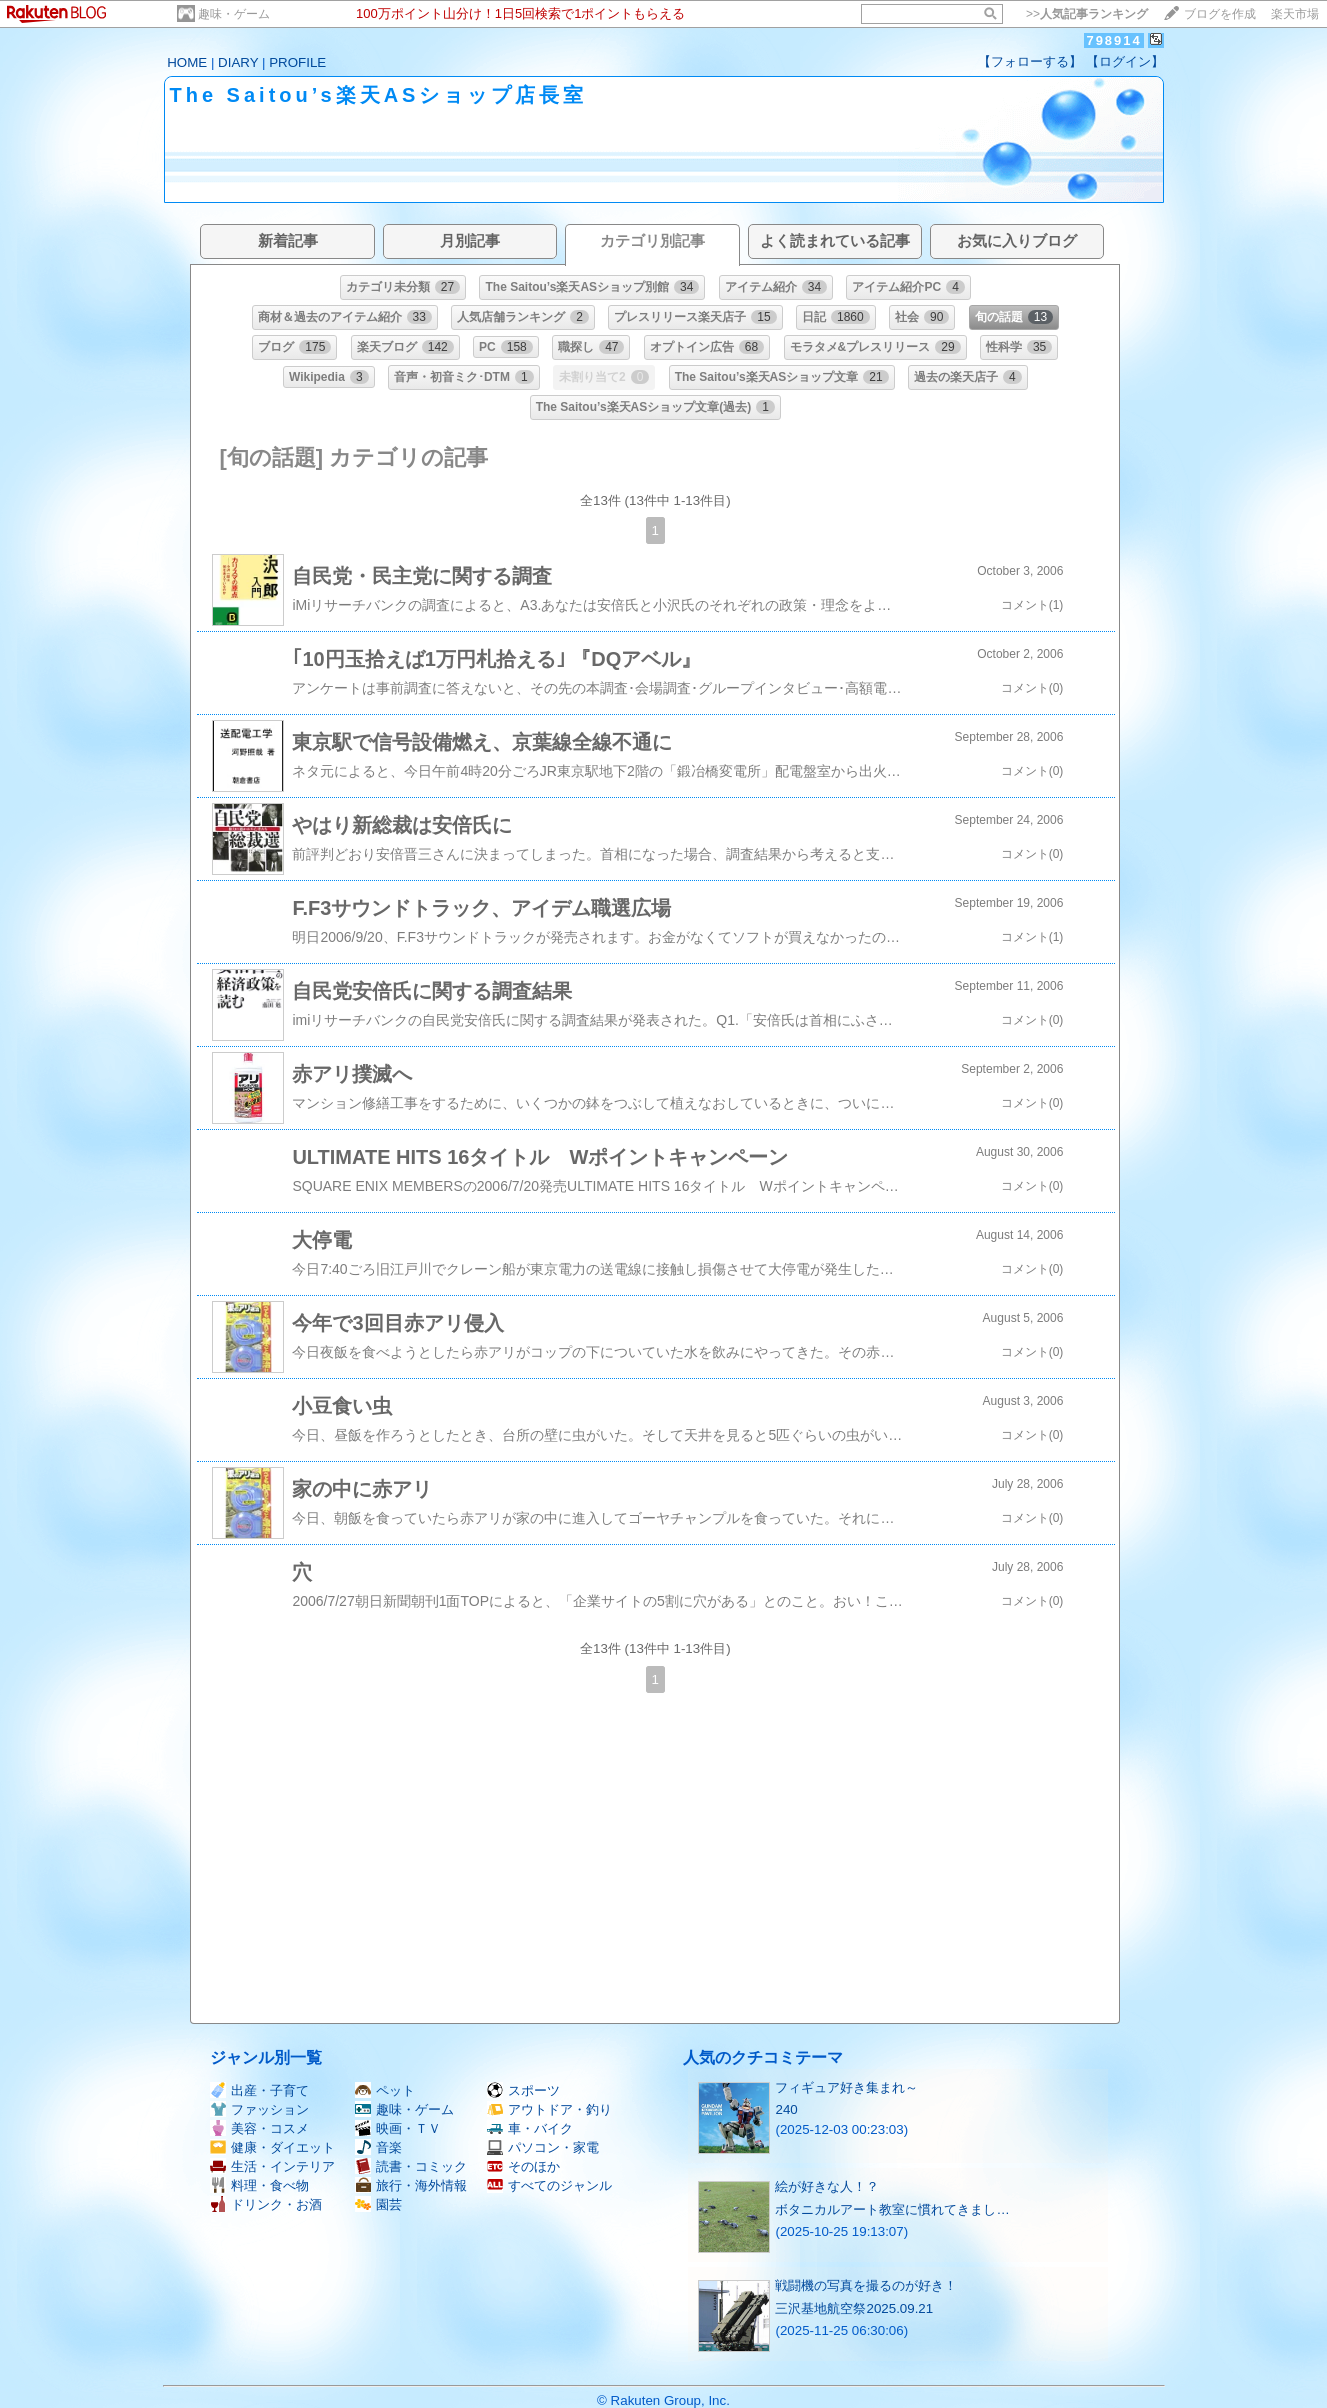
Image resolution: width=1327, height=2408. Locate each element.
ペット (385, 2090)
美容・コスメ (259, 2128)
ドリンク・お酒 (266, 2204)
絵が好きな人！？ (827, 2186)
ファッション (259, 2109)
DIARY (238, 62)
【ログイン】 (1125, 61)
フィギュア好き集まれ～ (846, 2087)
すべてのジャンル (549, 2185)
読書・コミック (411, 2166)
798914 (1113, 40)
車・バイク (530, 2128)
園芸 (378, 2204)
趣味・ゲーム (234, 14)
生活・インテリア (272, 2166)
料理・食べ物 (259, 2185)
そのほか (523, 2166)
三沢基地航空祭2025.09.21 (854, 2308)
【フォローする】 (1030, 61)
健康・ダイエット (272, 2147)
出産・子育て (259, 2090)
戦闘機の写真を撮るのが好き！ (866, 2285)
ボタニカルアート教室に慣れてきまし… (892, 2209)
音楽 (378, 2147)
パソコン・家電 (543, 2147)
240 (786, 2109)
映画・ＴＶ (398, 2128)
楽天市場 (1295, 14)
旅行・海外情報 (411, 2185)
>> (1087, 14)
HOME (187, 62)
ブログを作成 (1220, 14)
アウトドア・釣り (549, 2109)
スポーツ (523, 2090)
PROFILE (297, 62)
